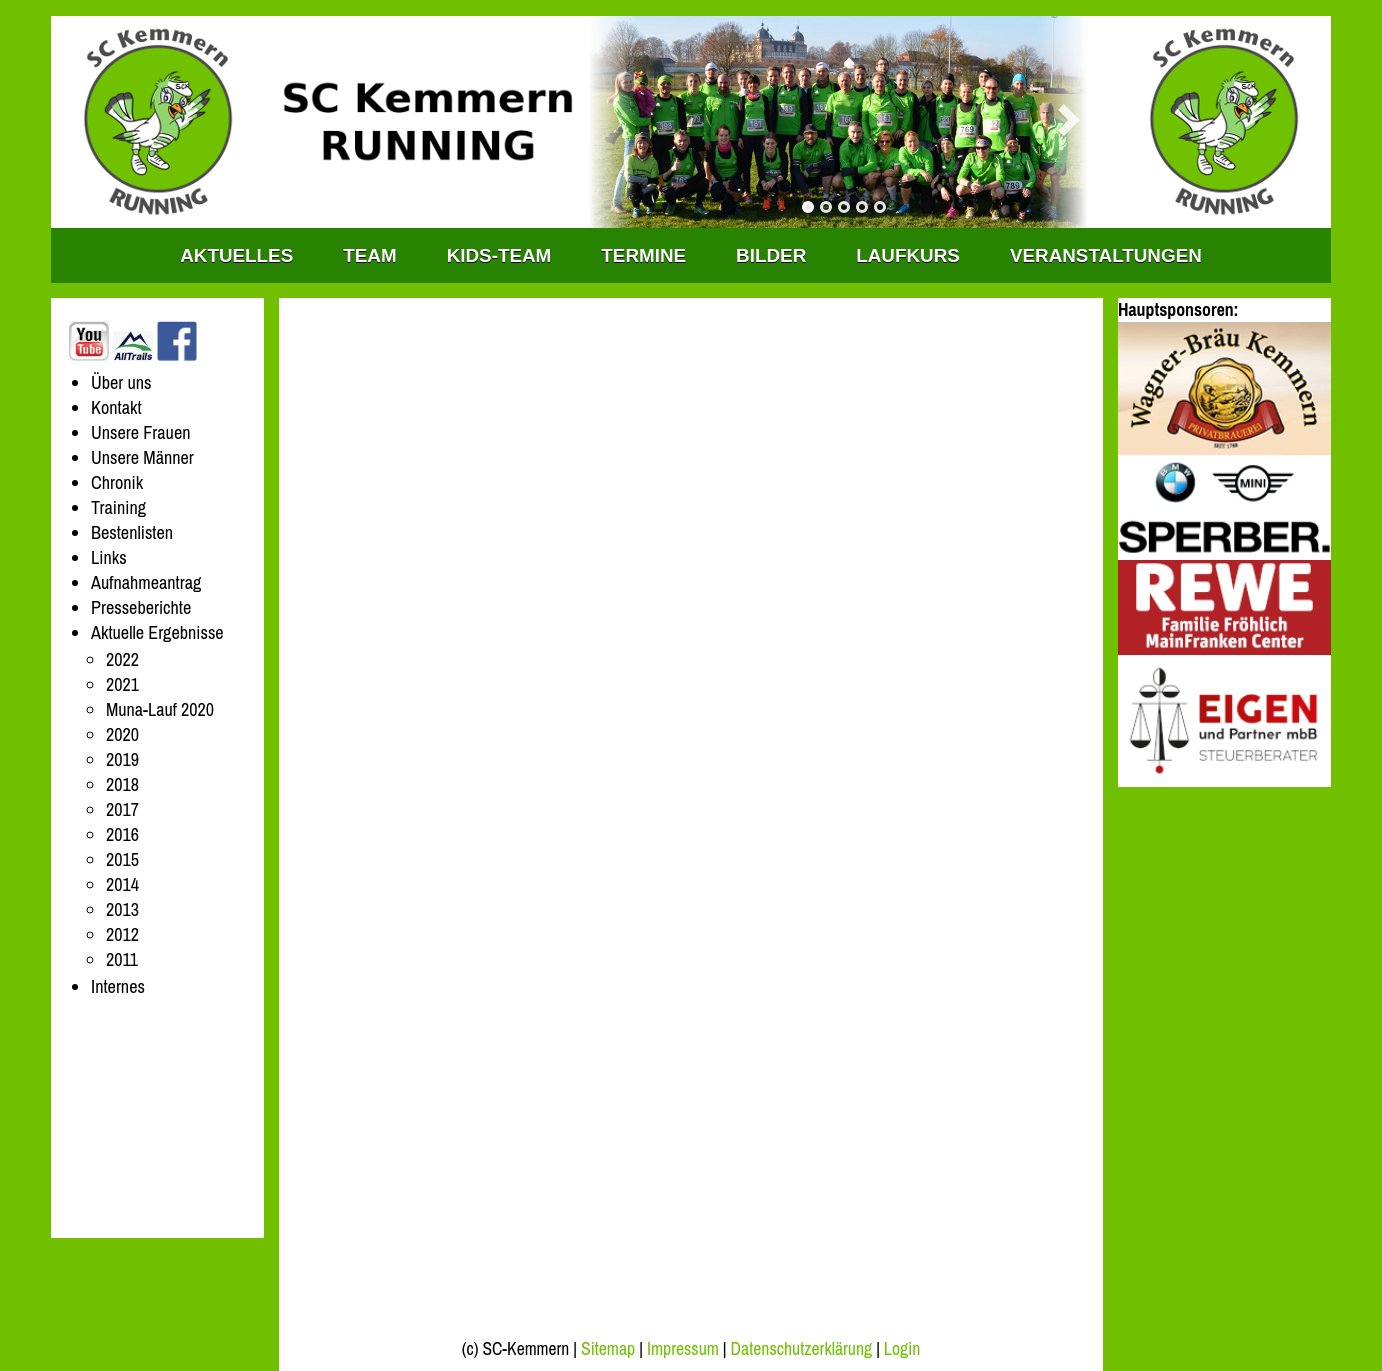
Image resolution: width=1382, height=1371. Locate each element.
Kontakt (116, 407)
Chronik (117, 482)
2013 (122, 909)
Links (109, 557)
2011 (122, 959)
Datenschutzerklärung (802, 1349)
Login (902, 1349)
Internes (118, 986)
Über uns (121, 382)
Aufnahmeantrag (146, 582)
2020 (122, 734)
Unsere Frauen (140, 432)
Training (118, 507)
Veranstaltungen (1106, 255)
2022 (122, 659)
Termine (643, 255)
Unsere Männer (142, 457)
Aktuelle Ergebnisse (157, 632)
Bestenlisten (132, 532)
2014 (122, 884)
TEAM (369, 255)
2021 (122, 684)
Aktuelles (236, 255)
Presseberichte (141, 607)
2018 (122, 784)
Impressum (683, 1349)
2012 (122, 934)
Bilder (771, 255)
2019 (122, 759)
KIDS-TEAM (499, 255)
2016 (122, 834)
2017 (122, 809)
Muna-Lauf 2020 (160, 709)
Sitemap (608, 1349)
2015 (122, 859)
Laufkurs (908, 255)
